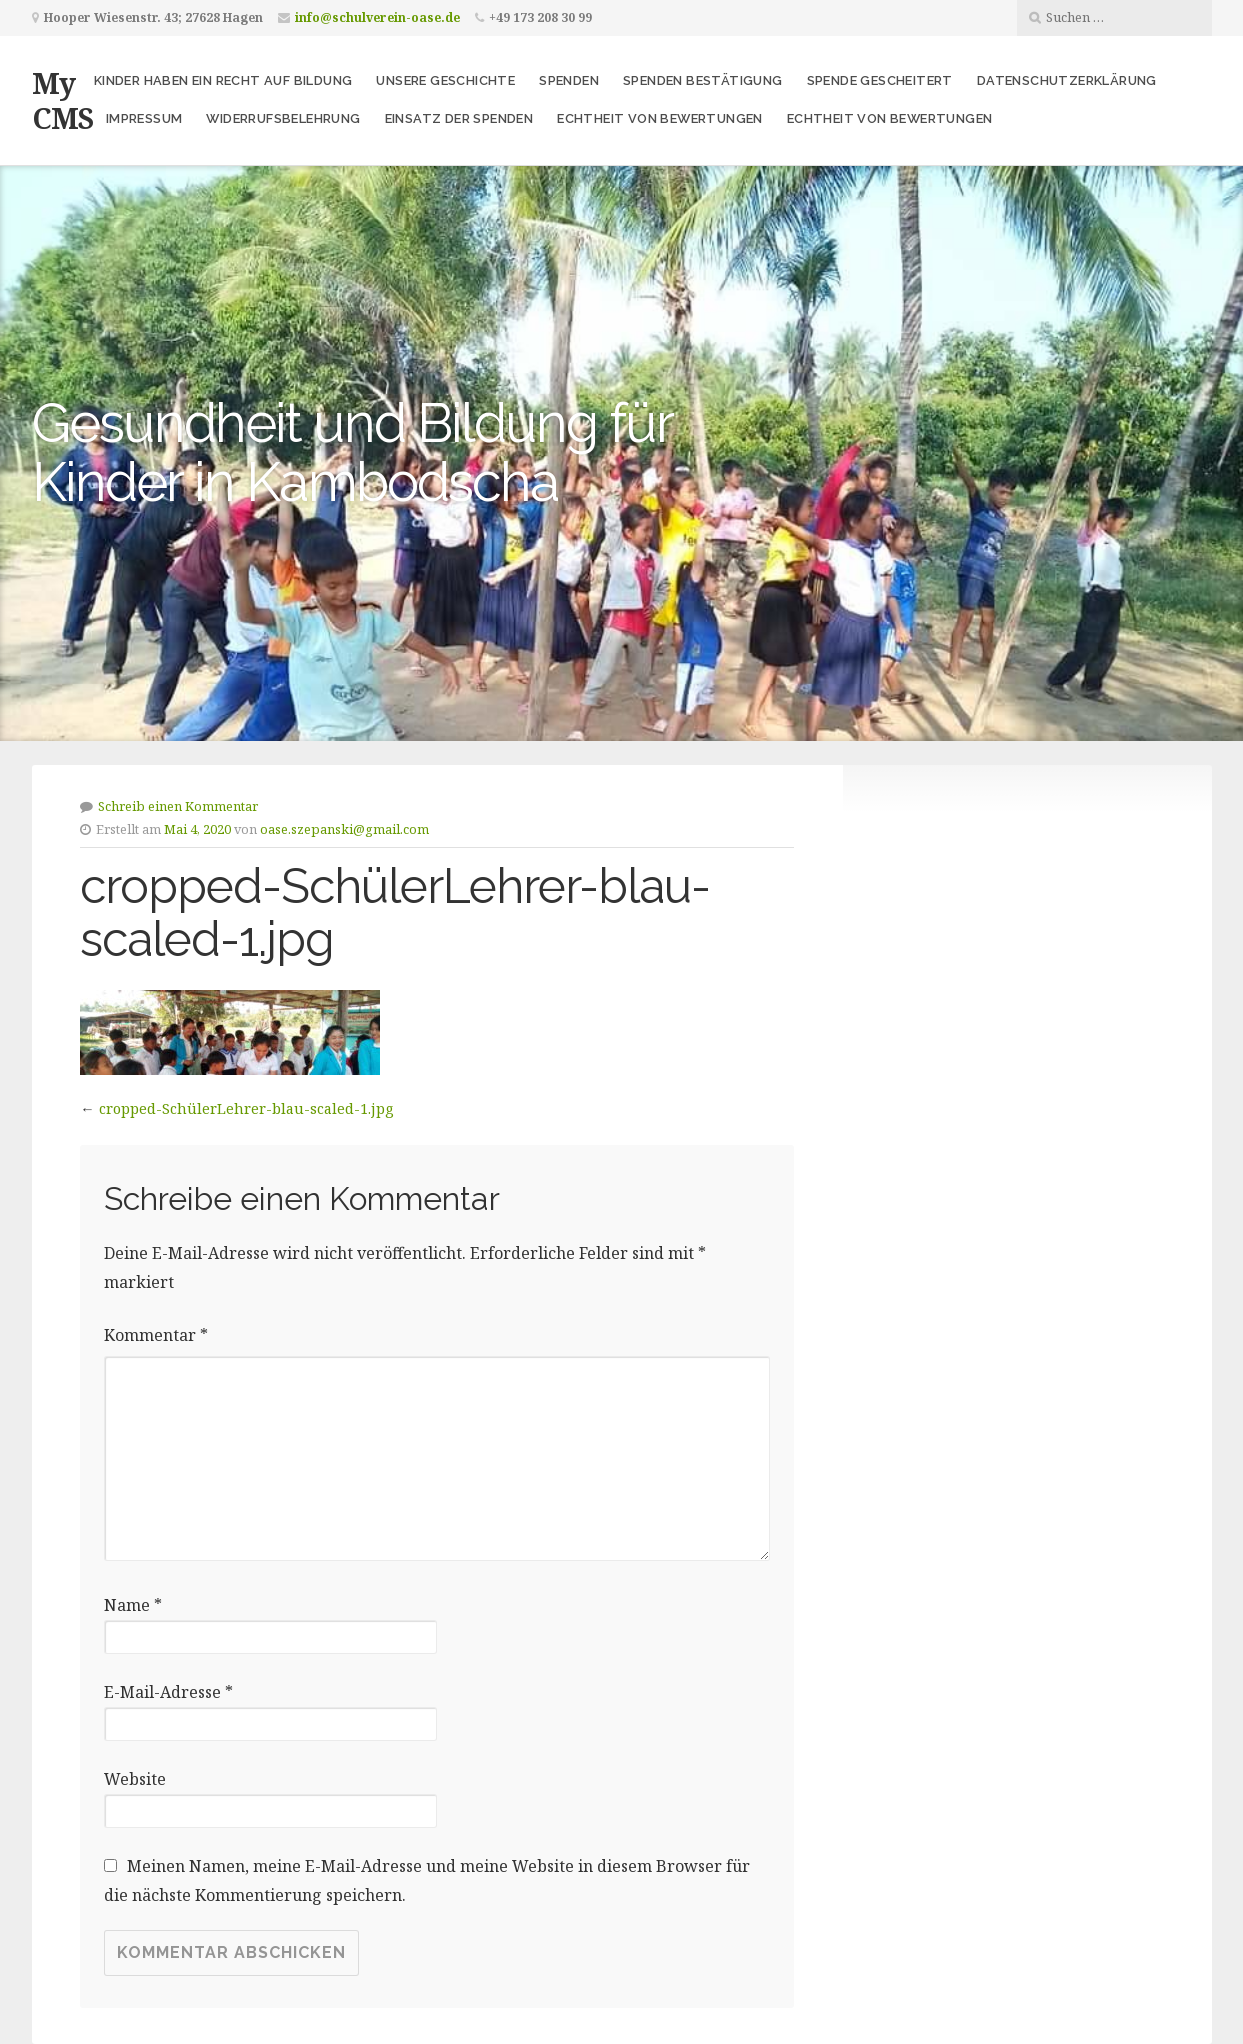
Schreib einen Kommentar (178, 806)
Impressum (144, 118)
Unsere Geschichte (445, 80)
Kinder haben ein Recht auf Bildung (223, 80)
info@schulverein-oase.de (377, 17)
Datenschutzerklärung (1067, 80)
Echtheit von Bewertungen (660, 118)
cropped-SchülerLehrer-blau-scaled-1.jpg (246, 1108)
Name (133, 1605)
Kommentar (156, 1335)
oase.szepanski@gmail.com (344, 829)
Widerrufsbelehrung (283, 118)
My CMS (62, 100)
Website (135, 1779)
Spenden (569, 80)
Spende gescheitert (880, 80)
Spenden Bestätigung (703, 80)
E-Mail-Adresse (168, 1692)
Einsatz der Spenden (459, 118)
